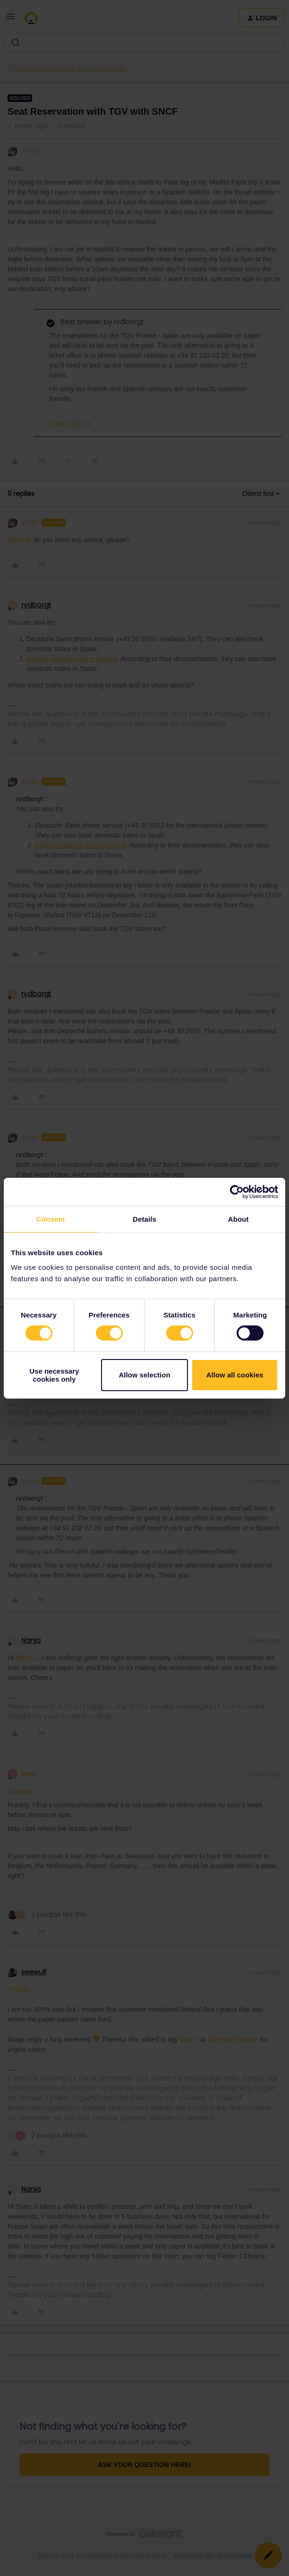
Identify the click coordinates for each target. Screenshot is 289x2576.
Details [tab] (144, 1219)
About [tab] (238, 1219)
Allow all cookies (235, 1375)
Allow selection (144, 1375)
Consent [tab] (50, 1219)
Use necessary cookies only (54, 1375)
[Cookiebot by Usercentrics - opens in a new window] (237, 1191)
